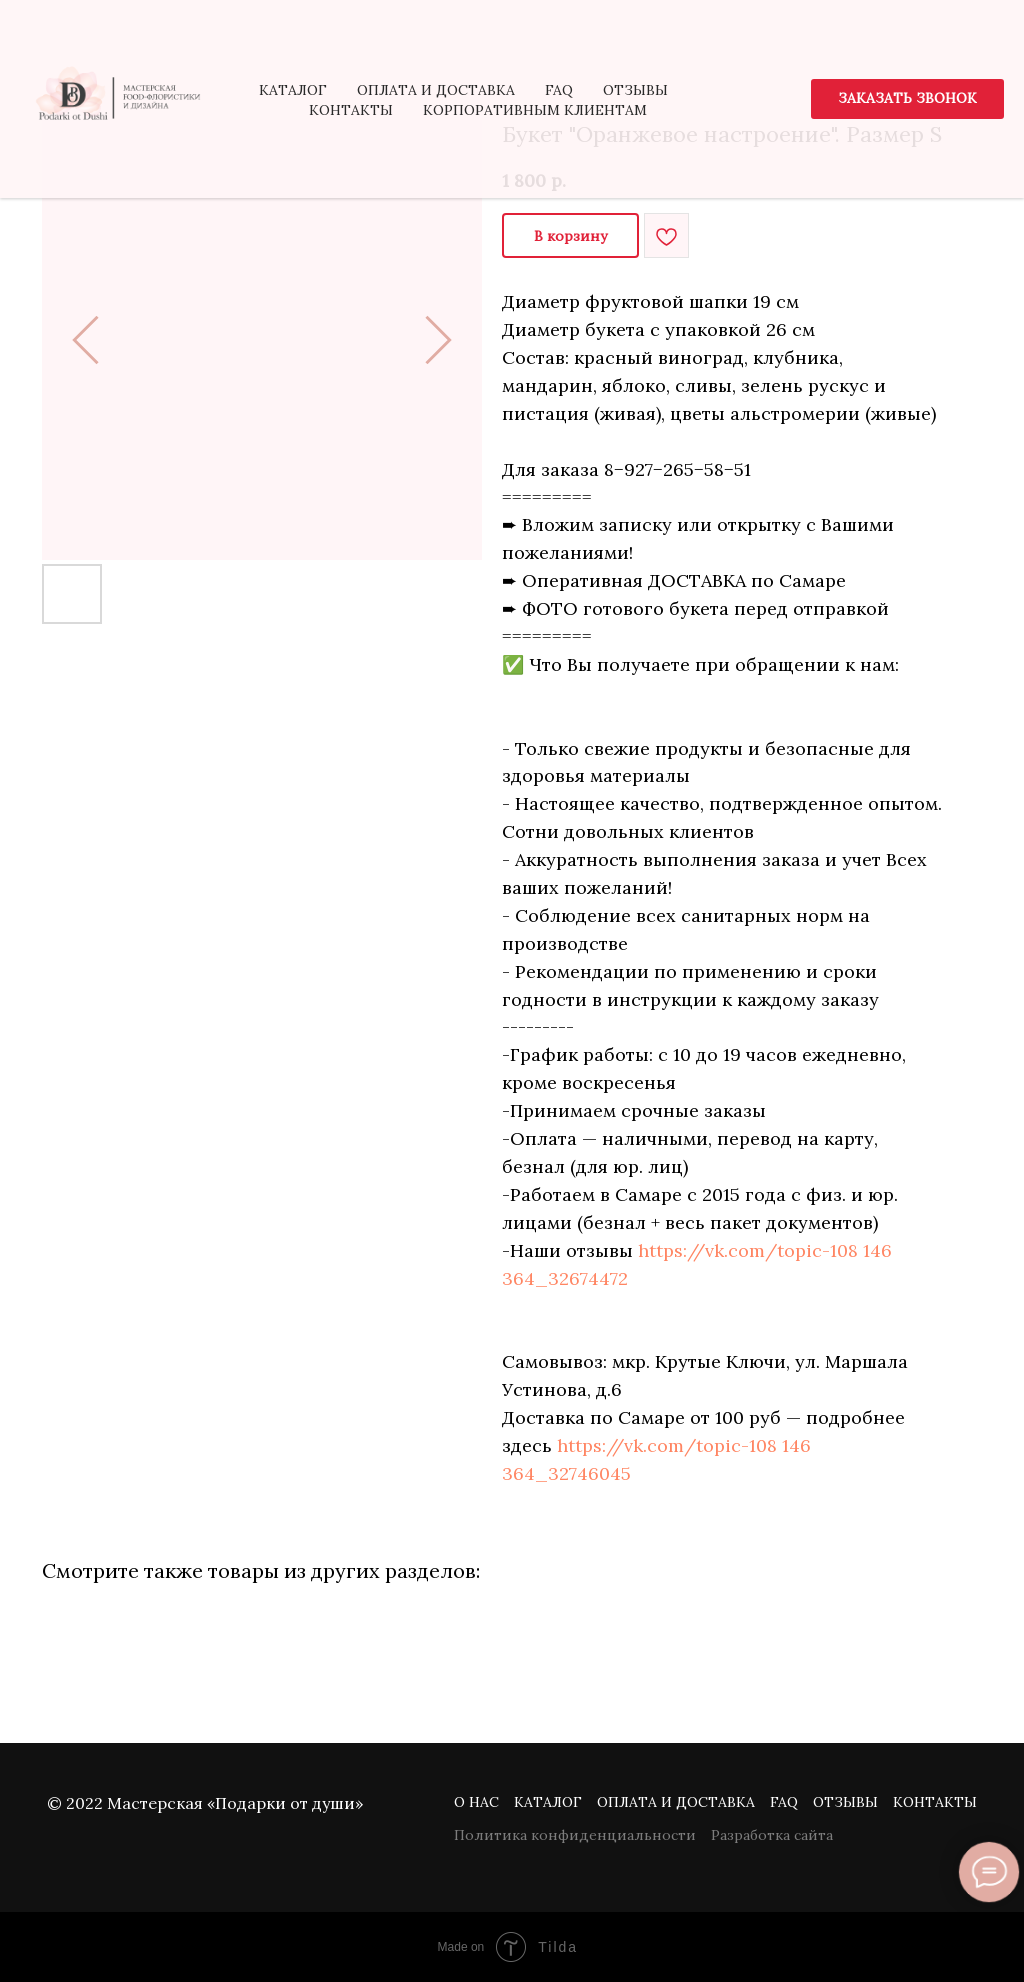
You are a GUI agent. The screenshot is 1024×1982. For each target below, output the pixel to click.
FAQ (784, 1802)
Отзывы (845, 1802)
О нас (476, 1802)
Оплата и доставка (676, 1802)
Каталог (548, 1802)
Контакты (935, 1802)
